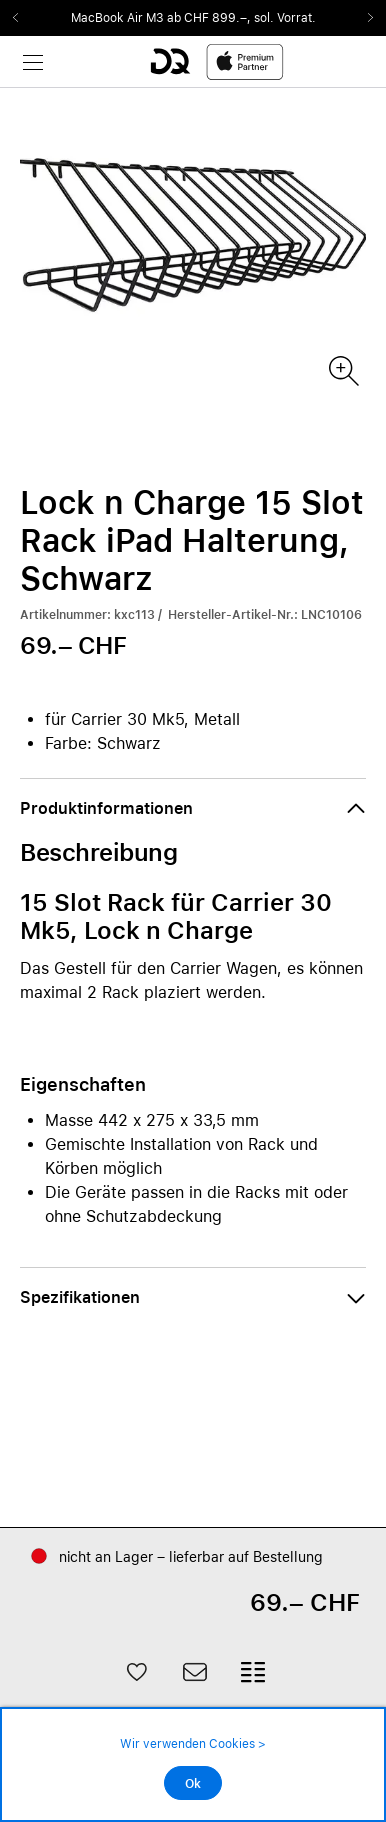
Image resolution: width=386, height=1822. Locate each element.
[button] (193, 809)
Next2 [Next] (364, 18)
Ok (193, 1784)
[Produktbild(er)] (342, 369)
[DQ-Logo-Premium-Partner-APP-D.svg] (217, 61)
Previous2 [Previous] (22, 18)
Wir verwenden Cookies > (193, 1744)
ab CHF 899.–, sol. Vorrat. (241, 18)
